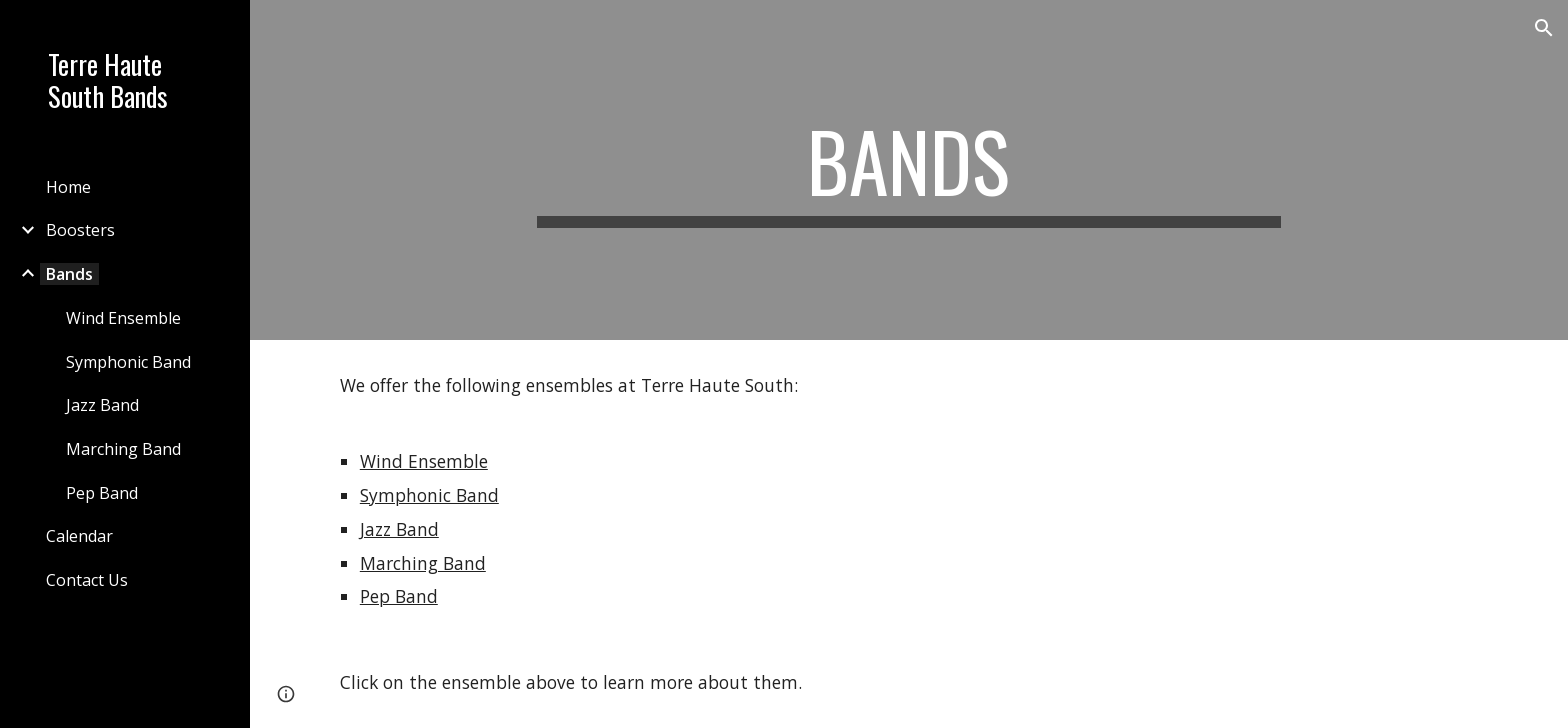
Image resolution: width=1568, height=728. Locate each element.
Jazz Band (399, 529)
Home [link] (68, 187)
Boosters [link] (80, 230)
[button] (1544, 28)
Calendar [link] (79, 536)
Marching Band (423, 563)
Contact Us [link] (87, 580)
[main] (909, 170)
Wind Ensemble (424, 461)
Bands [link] (69, 274)
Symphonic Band (429, 495)
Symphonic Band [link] (128, 362)
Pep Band (399, 596)
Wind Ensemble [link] (123, 318)
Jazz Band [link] (102, 405)
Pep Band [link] (102, 493)
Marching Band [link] (123, 449)
